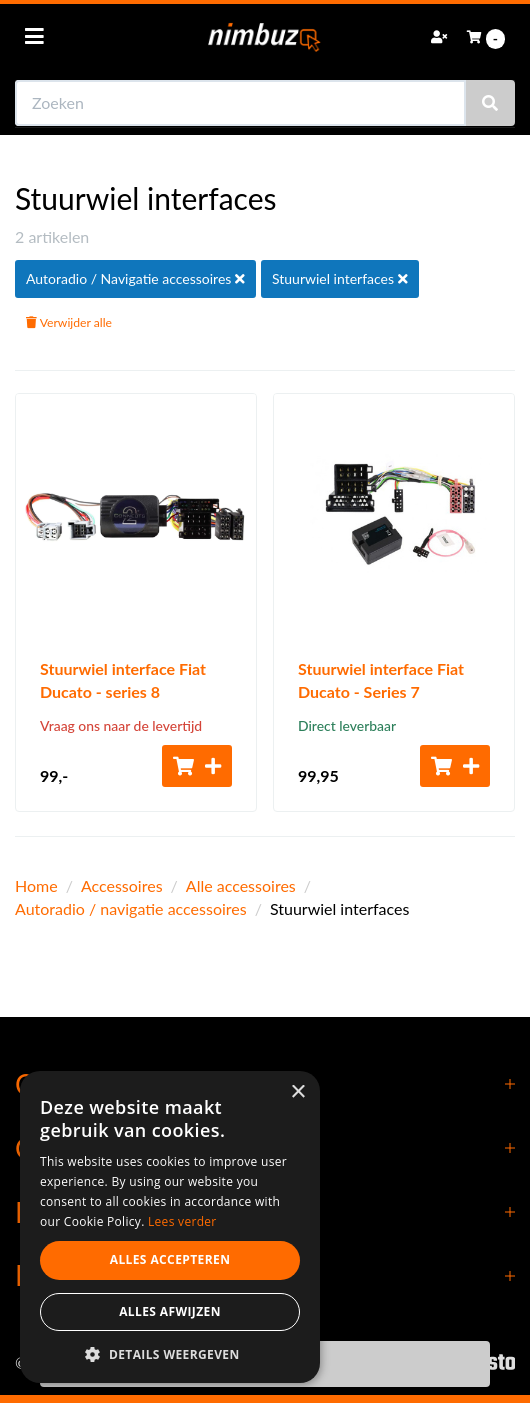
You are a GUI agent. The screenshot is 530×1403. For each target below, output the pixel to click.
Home (36, 885)
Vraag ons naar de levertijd (121, 725)
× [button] (297, 1092)
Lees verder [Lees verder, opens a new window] (182, 1221)
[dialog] (170, 1227)
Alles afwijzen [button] (170, 1311)
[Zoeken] (490, 103)
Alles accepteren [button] (170, 1259)
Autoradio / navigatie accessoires (131, 908)
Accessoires (122, 885)
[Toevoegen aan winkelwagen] (197, 766)
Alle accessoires (241, 885)
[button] (170, 1353)
